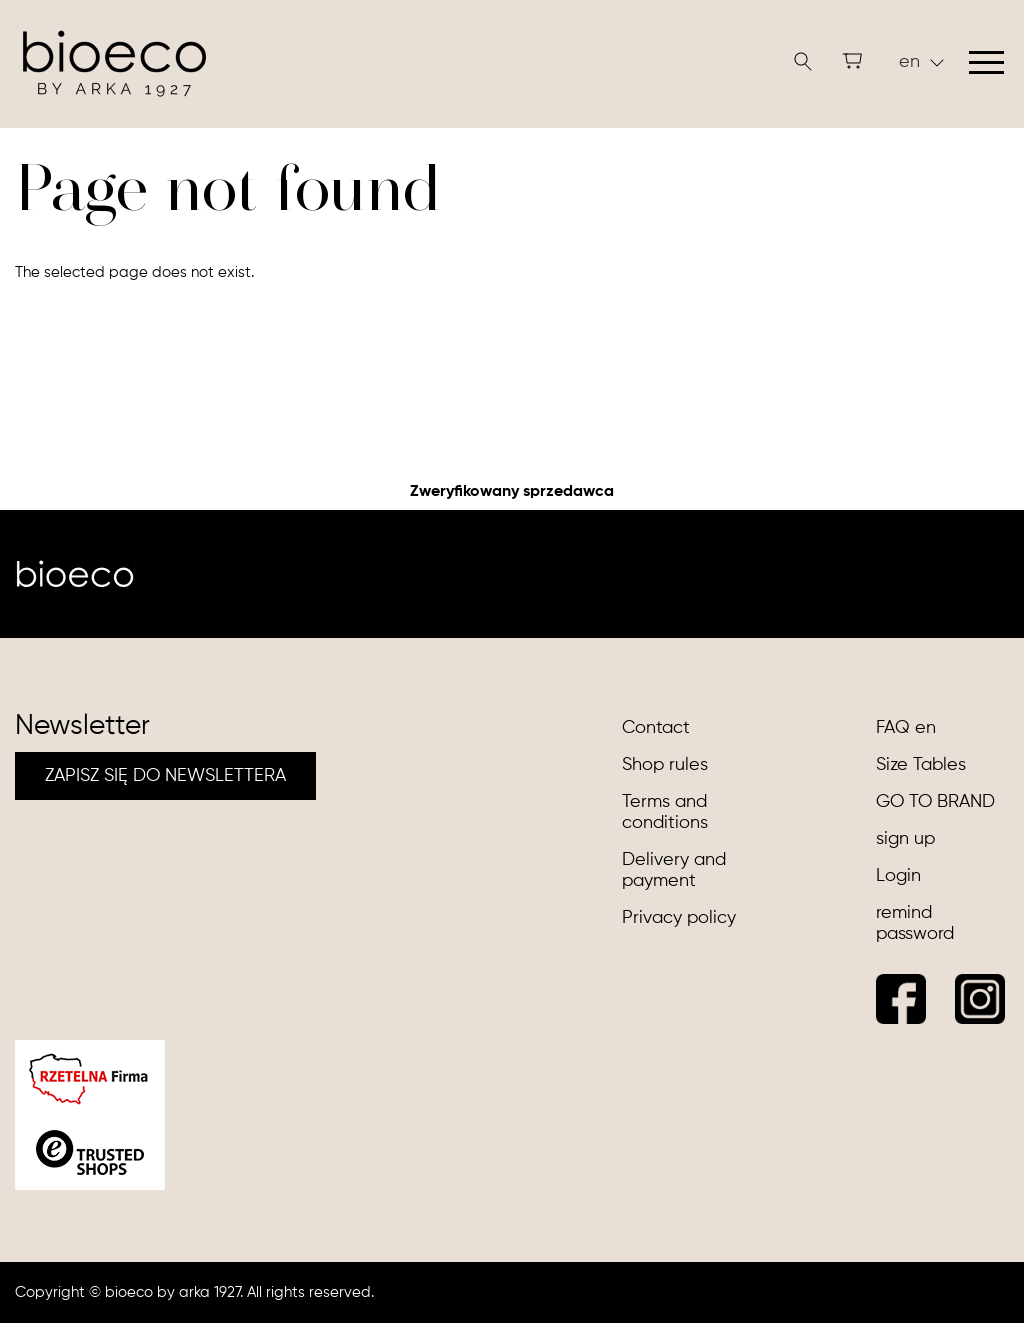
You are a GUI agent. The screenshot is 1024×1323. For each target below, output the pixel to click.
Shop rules (665, 765)
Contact (656, 728)
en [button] (921, 62)
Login (898, 876)
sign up (905, 839)
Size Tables (921, 765)
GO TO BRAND (935, 802)
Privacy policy (679, 918)
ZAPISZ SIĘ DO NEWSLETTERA (165, 776)
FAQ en (906, 728)
